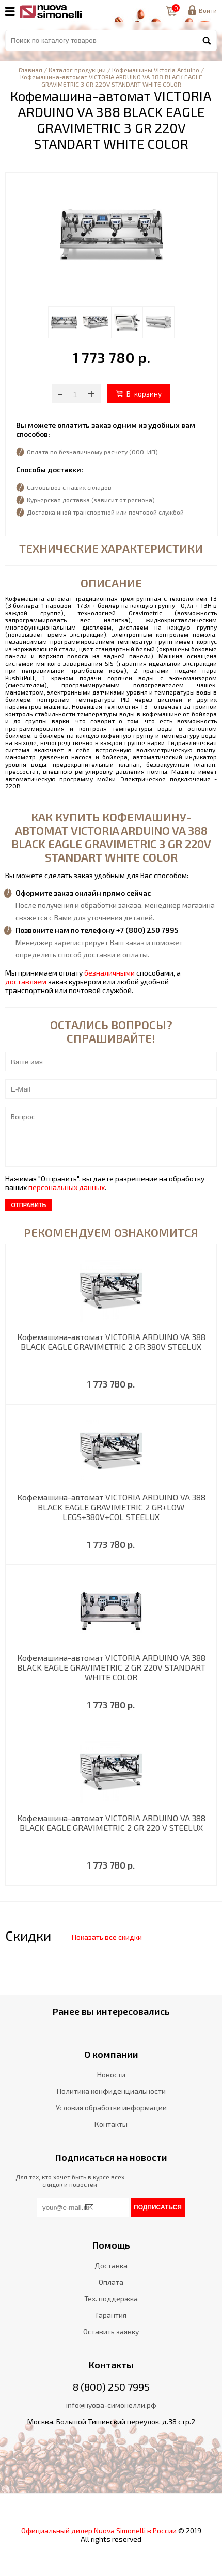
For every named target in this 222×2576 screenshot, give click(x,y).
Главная (30, 69)
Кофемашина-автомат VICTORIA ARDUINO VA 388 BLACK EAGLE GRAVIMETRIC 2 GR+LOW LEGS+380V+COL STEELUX (111, 1507)
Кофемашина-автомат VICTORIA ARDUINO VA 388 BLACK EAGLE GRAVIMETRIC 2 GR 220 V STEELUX (111, 1822)
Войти (208, 10)
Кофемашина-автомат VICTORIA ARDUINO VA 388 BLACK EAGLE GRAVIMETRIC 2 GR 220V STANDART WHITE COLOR (111, 1667)
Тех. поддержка (111, 2298)
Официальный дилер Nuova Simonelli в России (99, 2530)
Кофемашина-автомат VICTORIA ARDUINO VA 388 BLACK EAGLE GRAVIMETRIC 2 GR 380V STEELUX (111, 1341)
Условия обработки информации (111, 2107)
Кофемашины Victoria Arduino (155, 69)
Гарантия (111, 2314)
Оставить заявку (111, 2331)
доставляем (25, 981)
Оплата (111, 2281)
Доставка (111, 2265)
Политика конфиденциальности (111, 2091)
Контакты (111, 2124)
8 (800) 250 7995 (111, 2387)
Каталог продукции (77, 69)
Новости (111, 2074)
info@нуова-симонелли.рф (111, 2405)
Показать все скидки (107, 1937)
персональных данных (66, 1187)
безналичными (109, 972)
